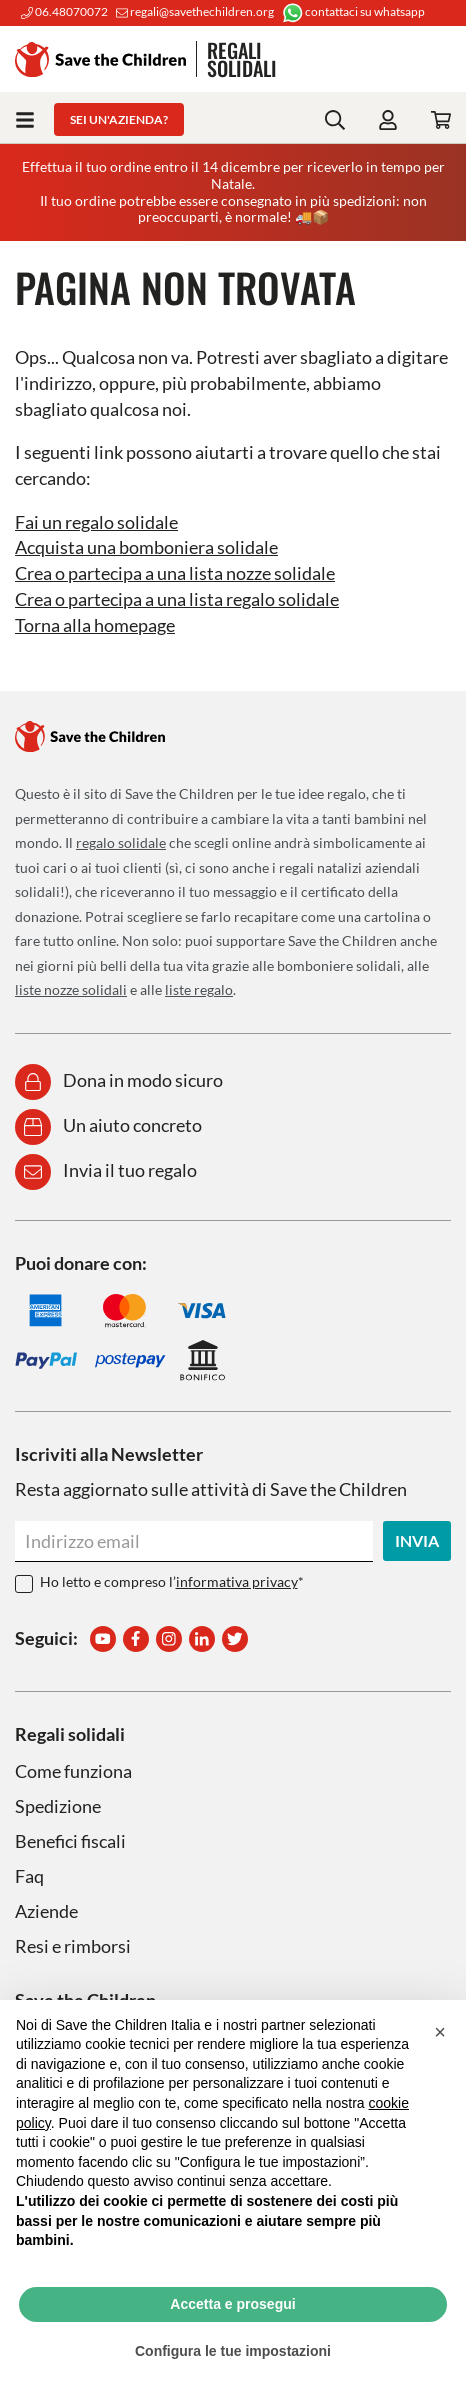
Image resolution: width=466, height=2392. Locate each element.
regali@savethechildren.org (195, 11)
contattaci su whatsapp (353, 11)
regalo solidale (121, 842)
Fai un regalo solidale (96, 522)
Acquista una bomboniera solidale (146, 547)
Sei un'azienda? (119, 119)
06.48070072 (64, 11)
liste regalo (199, 989)
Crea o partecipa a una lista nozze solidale (175, 573)
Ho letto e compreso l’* (172, 1581)
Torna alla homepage (95, 625)
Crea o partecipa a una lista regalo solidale (177, 599)
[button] (440, 2032)
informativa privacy (237, 1581)
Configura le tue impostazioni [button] (233, 2351)
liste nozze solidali (71, 989)
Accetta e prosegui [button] (232, 2304)
